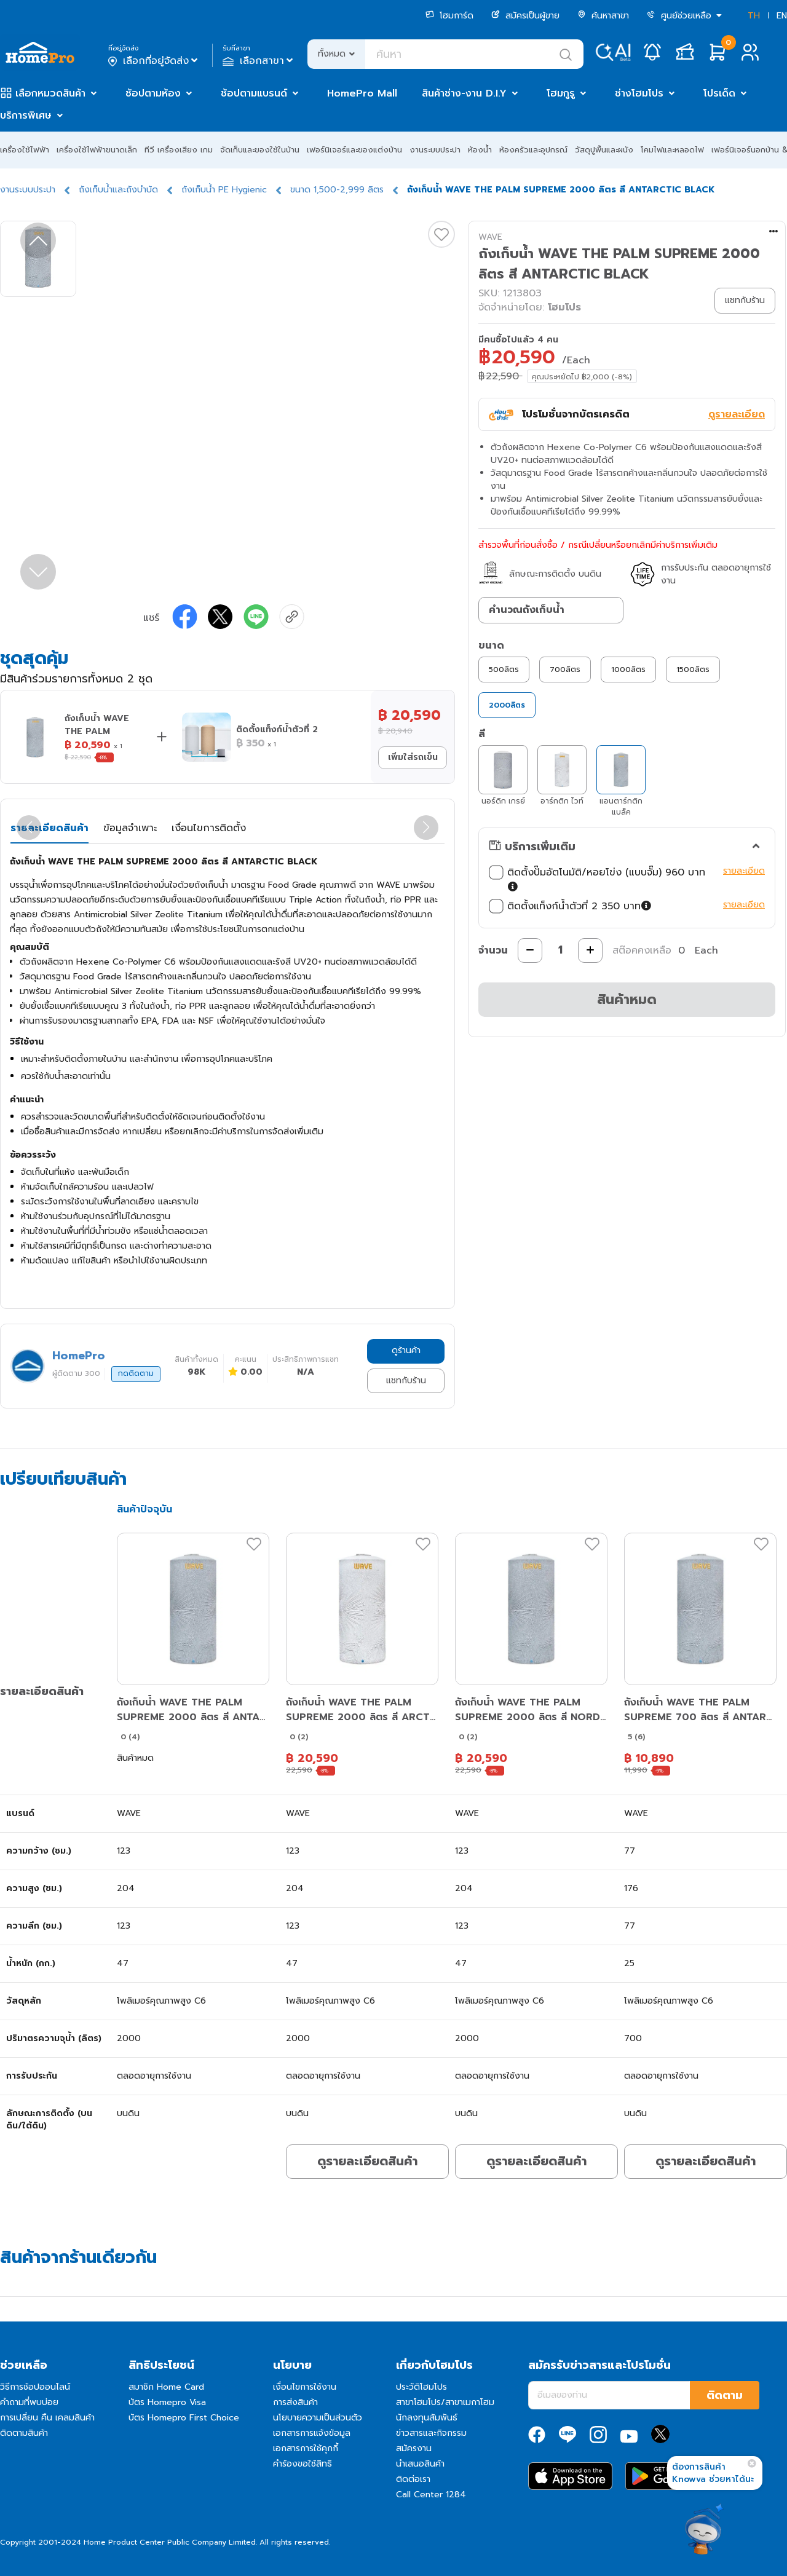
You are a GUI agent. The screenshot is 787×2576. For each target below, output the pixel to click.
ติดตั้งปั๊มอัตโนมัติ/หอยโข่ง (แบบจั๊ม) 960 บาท (597, 880)
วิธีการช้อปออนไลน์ (35, 2386)
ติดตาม (724, 2395)
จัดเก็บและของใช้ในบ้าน (259, 150)
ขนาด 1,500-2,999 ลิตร (337, 189)
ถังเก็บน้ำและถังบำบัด (118, 189)
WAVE (490, 237)
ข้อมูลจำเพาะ (130, 828)
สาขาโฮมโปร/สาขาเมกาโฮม (445, 2402)
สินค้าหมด (627, 999)
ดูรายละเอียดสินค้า (367, 2161)
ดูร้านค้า (406, 1350)
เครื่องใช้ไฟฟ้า (24, 150)
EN (782, 15)
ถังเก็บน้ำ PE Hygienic (224, 189)
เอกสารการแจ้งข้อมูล (311, 2433)
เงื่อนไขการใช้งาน (304, 2386)
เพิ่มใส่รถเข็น (413, 757)
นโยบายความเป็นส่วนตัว (317, 2417)
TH (754, 15)
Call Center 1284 (431, 2494)
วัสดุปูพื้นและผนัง (604, 150)
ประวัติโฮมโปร (421, 2386)
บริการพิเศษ (26, 115)
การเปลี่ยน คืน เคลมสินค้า (47, 2417)
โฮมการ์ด (449, 15)
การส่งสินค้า (295, 2402)
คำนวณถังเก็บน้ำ (526, 610)
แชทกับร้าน (406, 1380)
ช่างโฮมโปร (639, 93)
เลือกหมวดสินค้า (50, 93)
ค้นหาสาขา (603, 15)
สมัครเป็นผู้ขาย (525, 15)
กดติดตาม (136, 1373)
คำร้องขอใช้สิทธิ (302, 2463)
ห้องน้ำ (480, 150)
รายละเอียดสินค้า (49, 828)
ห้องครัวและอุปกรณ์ (533, 150)
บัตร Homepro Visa (167, 2402)
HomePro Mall (362, 93)
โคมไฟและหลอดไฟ (672, 150)
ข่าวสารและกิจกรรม (431, 2433)
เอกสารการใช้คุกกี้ (305, 2448)
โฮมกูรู (561, 93)
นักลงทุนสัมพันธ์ (426, 2417)
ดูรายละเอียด (736, 414)
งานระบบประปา (435, 150)
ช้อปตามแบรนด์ (254, 93)
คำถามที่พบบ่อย (29, 2402)
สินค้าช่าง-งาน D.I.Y (464, 93)
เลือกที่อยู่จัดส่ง (154, 61)
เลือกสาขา (259, 61)
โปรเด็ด (719, 93)
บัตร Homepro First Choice (184, 2417)
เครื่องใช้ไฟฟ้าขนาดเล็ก (97, 150)
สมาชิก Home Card (166, 2386)
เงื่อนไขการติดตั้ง (209, 828)
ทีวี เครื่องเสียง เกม (178, 150)
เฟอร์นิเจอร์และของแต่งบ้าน (354, 150)
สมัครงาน (414, 2448)
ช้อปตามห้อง (153, 93)
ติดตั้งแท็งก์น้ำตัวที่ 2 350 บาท (571, 906)
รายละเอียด (744, 870)
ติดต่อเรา (413, 2479)
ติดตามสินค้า (24, 2433)
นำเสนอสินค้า (420, 2463)
